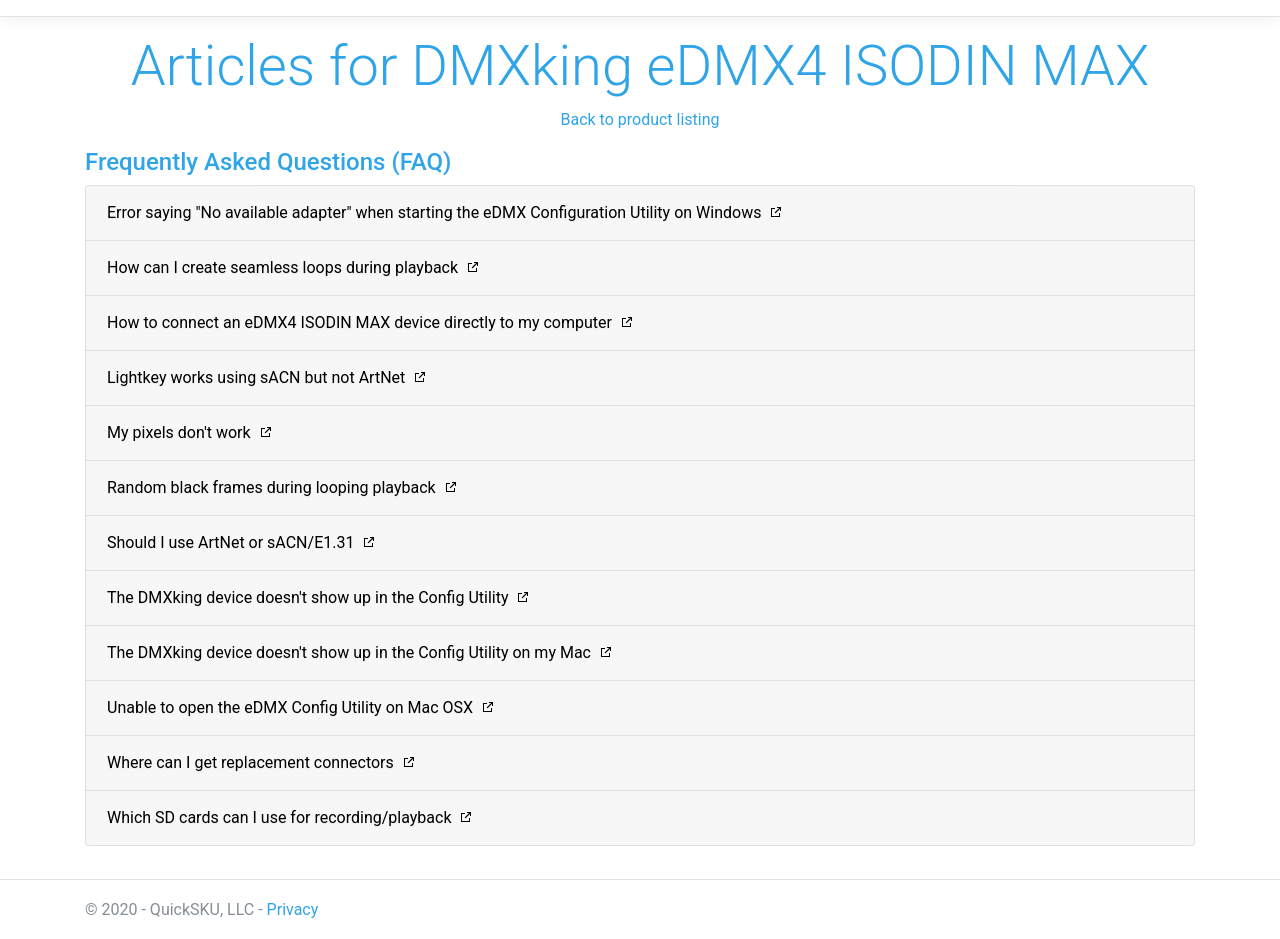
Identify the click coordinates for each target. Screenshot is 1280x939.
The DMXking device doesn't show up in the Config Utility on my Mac (349, 652)
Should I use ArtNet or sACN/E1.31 (230, 542)
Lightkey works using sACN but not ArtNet (256, 377)
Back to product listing (639, 119)
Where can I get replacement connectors (250, 762)
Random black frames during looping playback (271, 487)
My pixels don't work (179, 432)
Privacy (293, 909)
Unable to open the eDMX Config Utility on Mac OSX (290, 707)
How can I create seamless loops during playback (282, 267)
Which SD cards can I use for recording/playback (279, 817)
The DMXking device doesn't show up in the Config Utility (307, 597)
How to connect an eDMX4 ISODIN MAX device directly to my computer (359, 322)
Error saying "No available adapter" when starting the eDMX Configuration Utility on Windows (434, 212)
